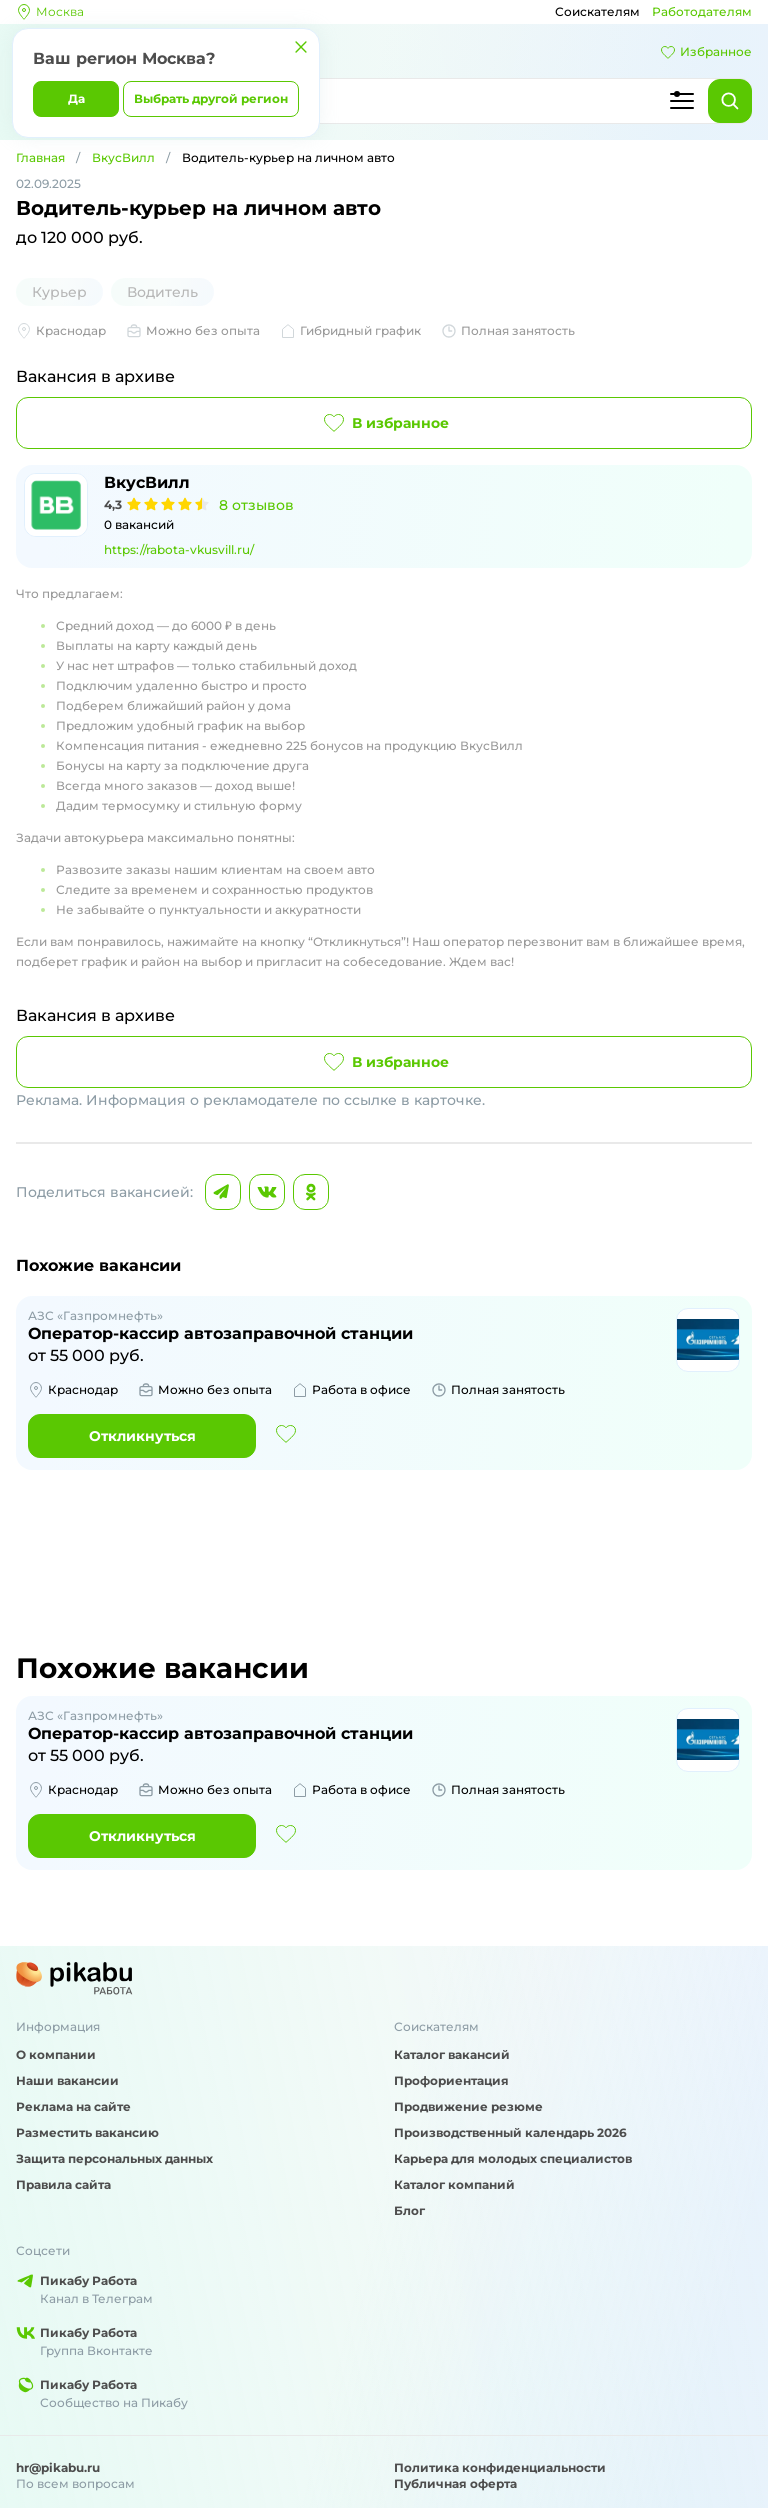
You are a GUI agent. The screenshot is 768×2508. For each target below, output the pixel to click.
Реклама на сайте (73, 2106)
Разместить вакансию (87, 2132)
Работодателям (702, 11)
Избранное (706, 52)
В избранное (384, 423)
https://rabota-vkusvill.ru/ (179, 549)
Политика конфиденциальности (500, 2467)
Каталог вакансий (452, 2054)
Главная (40, 157)
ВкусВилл (123, 157)
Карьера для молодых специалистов (513, 2158)
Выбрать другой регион (211, 98)
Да (76, 98)
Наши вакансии (67, 2080)
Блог (409, 2210)
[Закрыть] (301, 47)
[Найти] (730, 101)
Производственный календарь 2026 (510, 2132)
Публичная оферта (455, 2483)
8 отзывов (256, 505)
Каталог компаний (454, 2184)
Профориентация (451, 2080)
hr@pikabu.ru (58, 2467)
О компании (56, 2054)
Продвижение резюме (468, 2106)
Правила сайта (63, 2184)
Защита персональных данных (114, 2158)
